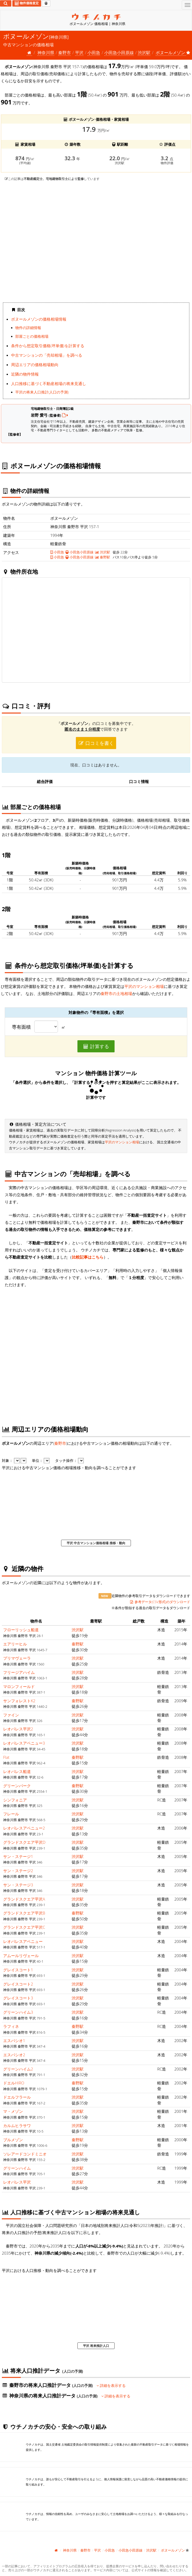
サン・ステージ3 (18, 1884)
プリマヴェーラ (17, 1658)
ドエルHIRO (13, 2082)
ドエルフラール (17, 2097)
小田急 (93, 52)
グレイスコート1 (18, 1969)
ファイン (11, 1715)
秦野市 (64, 52)
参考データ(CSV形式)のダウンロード (159, 1601)
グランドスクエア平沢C (24, 1927)
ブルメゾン (13, 2139)
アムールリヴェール (21, 1955)
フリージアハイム (19, 1672)
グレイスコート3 (18, 1998)
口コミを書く (96, 743)
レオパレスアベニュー (23, 1941)
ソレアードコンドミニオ (25, 2153)
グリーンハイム (17, 2168)
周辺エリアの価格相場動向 (34, 364)
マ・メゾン (13, 2111)
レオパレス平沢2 (18, 1728)
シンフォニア (15, 1799)
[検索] (5, 3)
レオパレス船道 (17, 1771)
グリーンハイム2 (18, 2069)
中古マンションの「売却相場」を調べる (46, 355)
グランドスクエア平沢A (24, 1899)
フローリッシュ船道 (21, 1629)
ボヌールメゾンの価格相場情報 (38, 319)
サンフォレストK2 (19, 1700)
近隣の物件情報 (25, 374)
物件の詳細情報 (28, 327)
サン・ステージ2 (18, 1870)
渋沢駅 (144, 52)
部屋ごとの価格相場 (31, 336)
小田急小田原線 (79, 552)
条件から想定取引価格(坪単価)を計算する (47, 345)
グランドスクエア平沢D (24, 1842)
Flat (6, 1757)
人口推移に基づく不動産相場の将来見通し (48, 383)
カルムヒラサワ (17, 2125)
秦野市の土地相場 (116, 993)
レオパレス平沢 (17, 2182)
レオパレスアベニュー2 (24, 1828)
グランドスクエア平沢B (24, 1913)
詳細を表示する (111, 2385)
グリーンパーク (17, 1785)
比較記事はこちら (88, 1257)
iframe (96, 242)
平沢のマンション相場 (144, 986)
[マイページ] (46, 3)
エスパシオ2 (14, 2054)
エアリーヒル (15, 1643)
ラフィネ (11, 2026)
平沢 (79, 52)
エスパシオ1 (14, 2040)
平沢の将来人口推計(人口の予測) (42, 392)
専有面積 (21, 1027)
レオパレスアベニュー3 (24, 1743)
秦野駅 (102, 557)
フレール (11, 1813)
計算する (96, 1046)
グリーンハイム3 (18, 2012)
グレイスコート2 (18, 1984)
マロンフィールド (19, 1686)
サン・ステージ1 (18, 1856)
